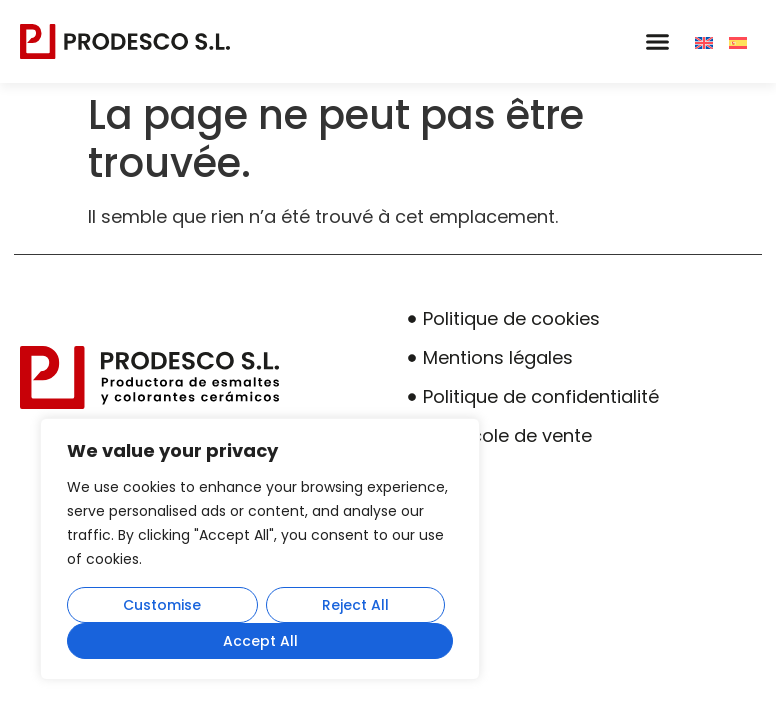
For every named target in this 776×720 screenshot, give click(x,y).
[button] (657, 42)
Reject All (355, 605)
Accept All (260, 641)
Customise (162, 605)
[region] (260, 549)
